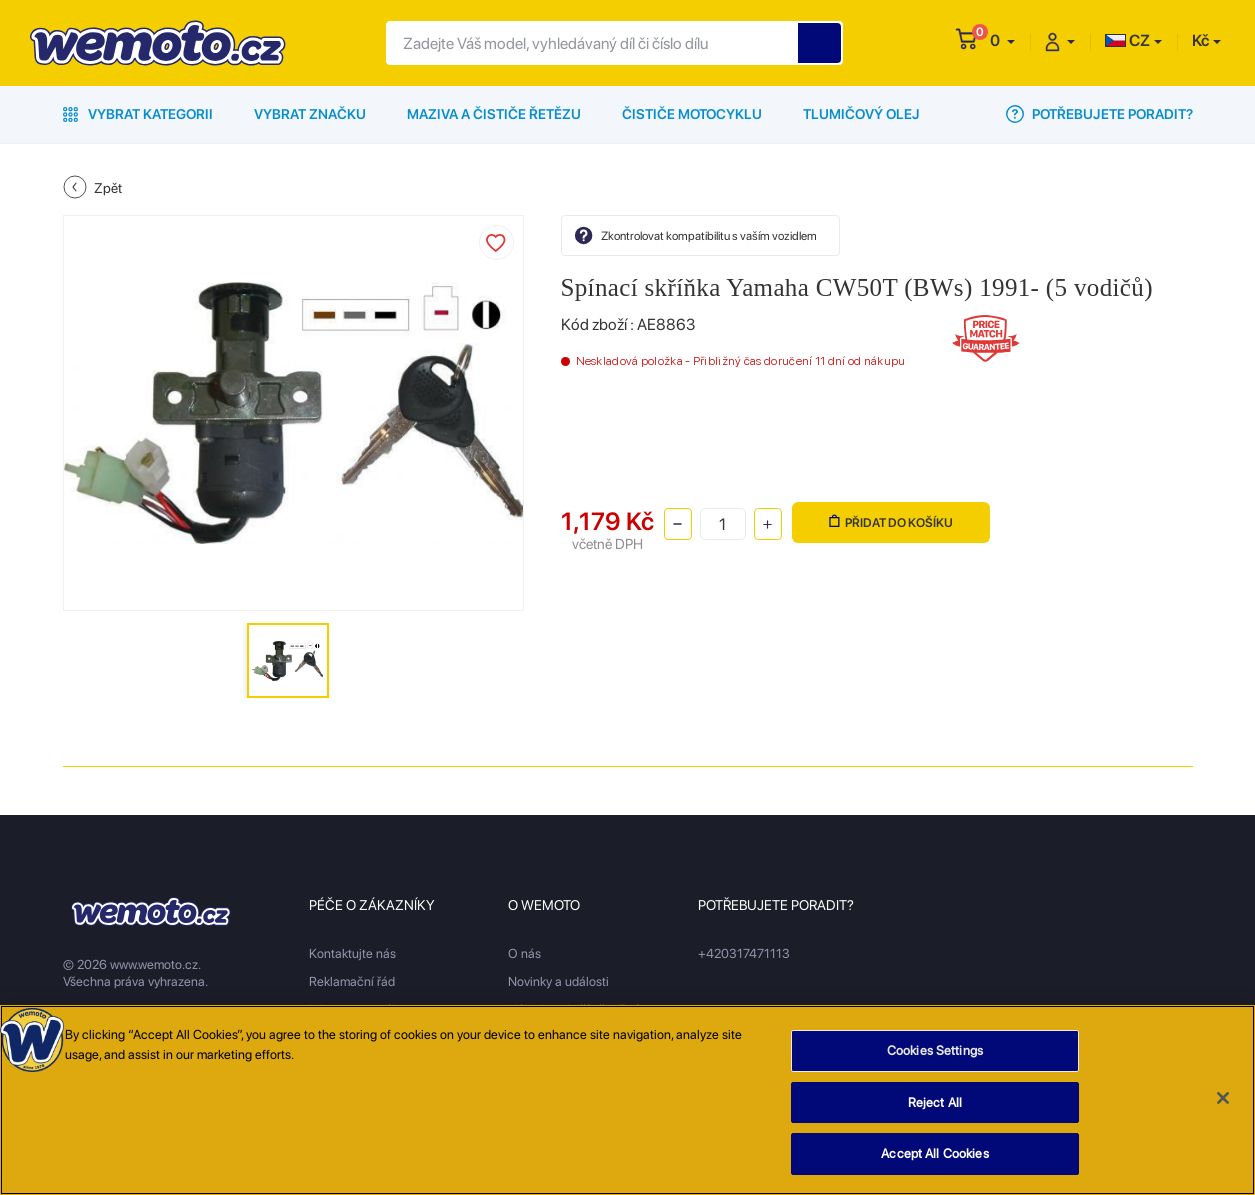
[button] (1002, 40)
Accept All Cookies (934, 1164)
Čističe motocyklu (692, 114)
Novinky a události (558, 981)
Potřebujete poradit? (1099, 114)
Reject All (935, 1112)
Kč (1200, 40)
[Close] (1223, 1108)
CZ (1127, 40)
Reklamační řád (352, 981)
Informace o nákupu (364, 1009)
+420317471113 (744, 953)
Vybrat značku (310, 114)
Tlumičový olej (861, 114)
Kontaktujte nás (352, 953)
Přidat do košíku (891, 522)
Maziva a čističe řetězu (494, 114)
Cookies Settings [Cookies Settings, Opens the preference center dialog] (935, 1061)
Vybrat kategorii (138, 114)
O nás (524, 953)
